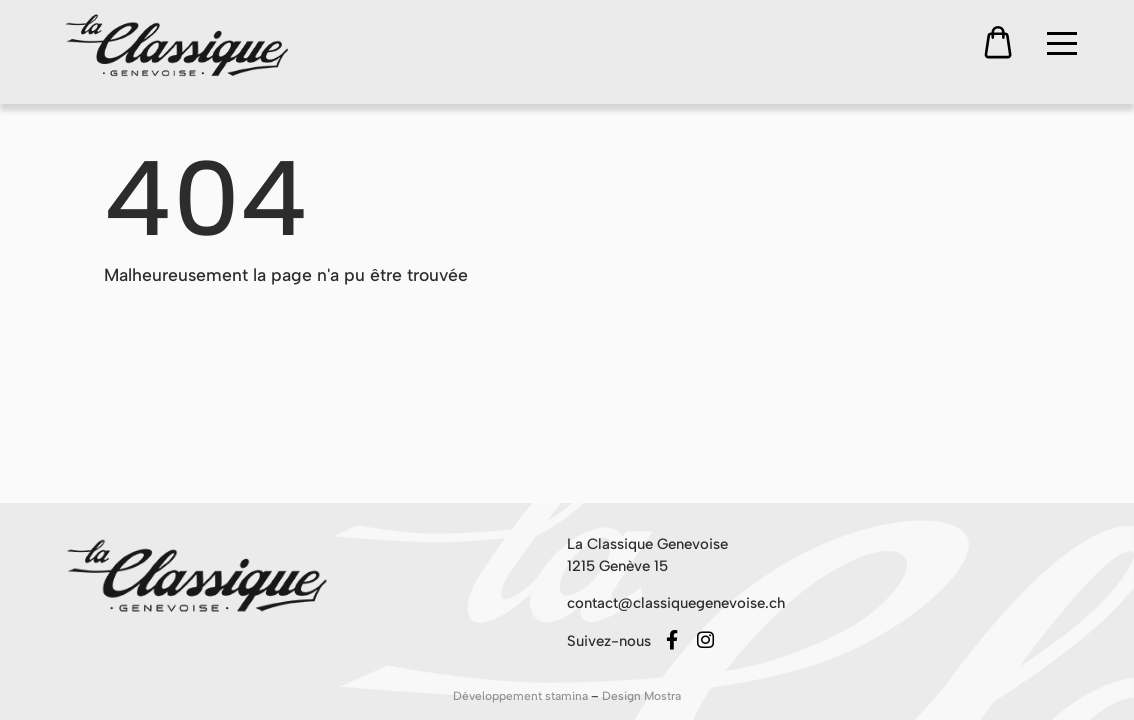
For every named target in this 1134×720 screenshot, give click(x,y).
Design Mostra (641, 696)
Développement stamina (522, 696)
